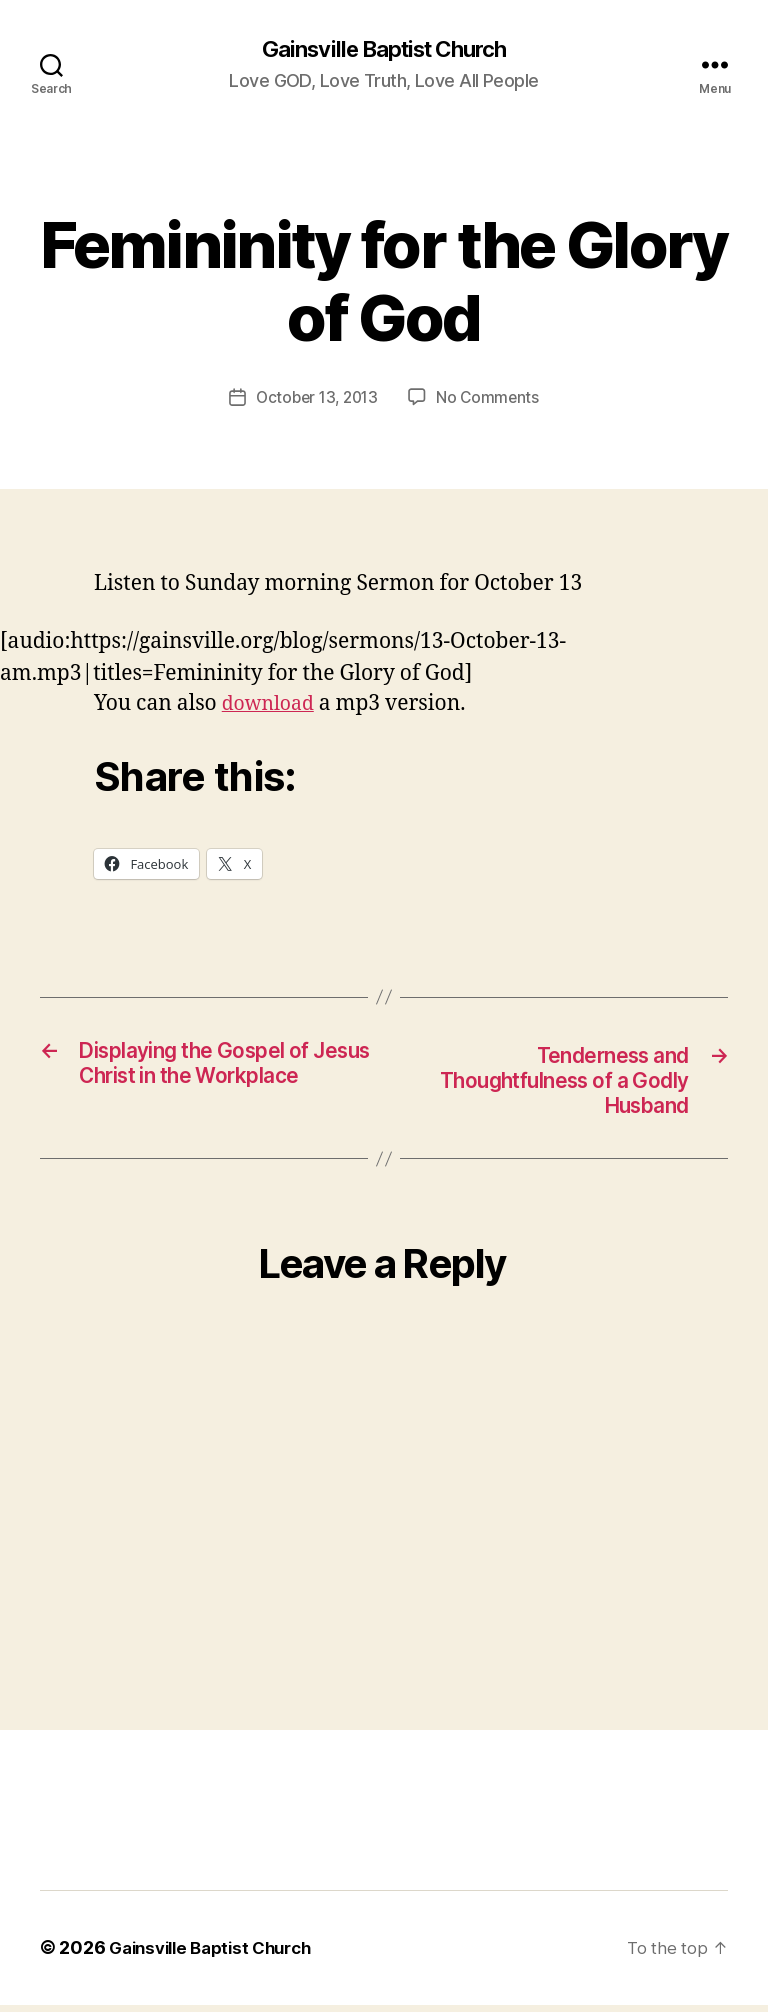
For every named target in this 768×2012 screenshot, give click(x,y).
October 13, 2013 (316, 399)
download (272, 705)
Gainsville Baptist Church (383, 50)
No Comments (491, 399)
